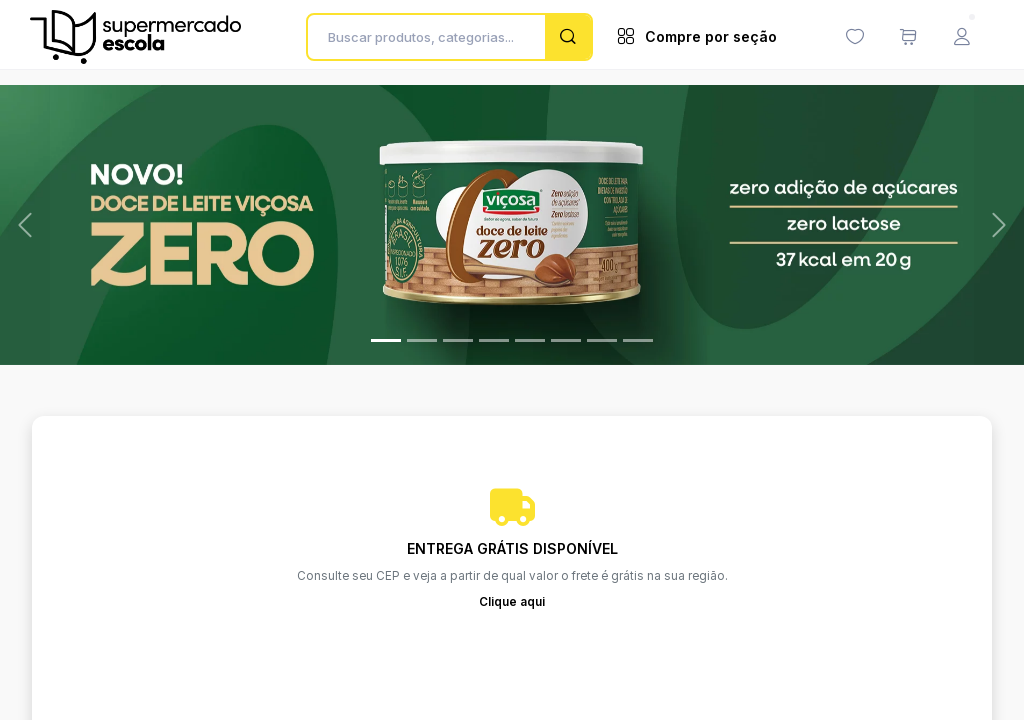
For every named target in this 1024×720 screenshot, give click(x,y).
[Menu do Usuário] (962, 37)
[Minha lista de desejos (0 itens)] (855, 37)
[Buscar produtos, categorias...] (431, 37)
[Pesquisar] (568, 37)
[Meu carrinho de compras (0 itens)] (908, 37)
